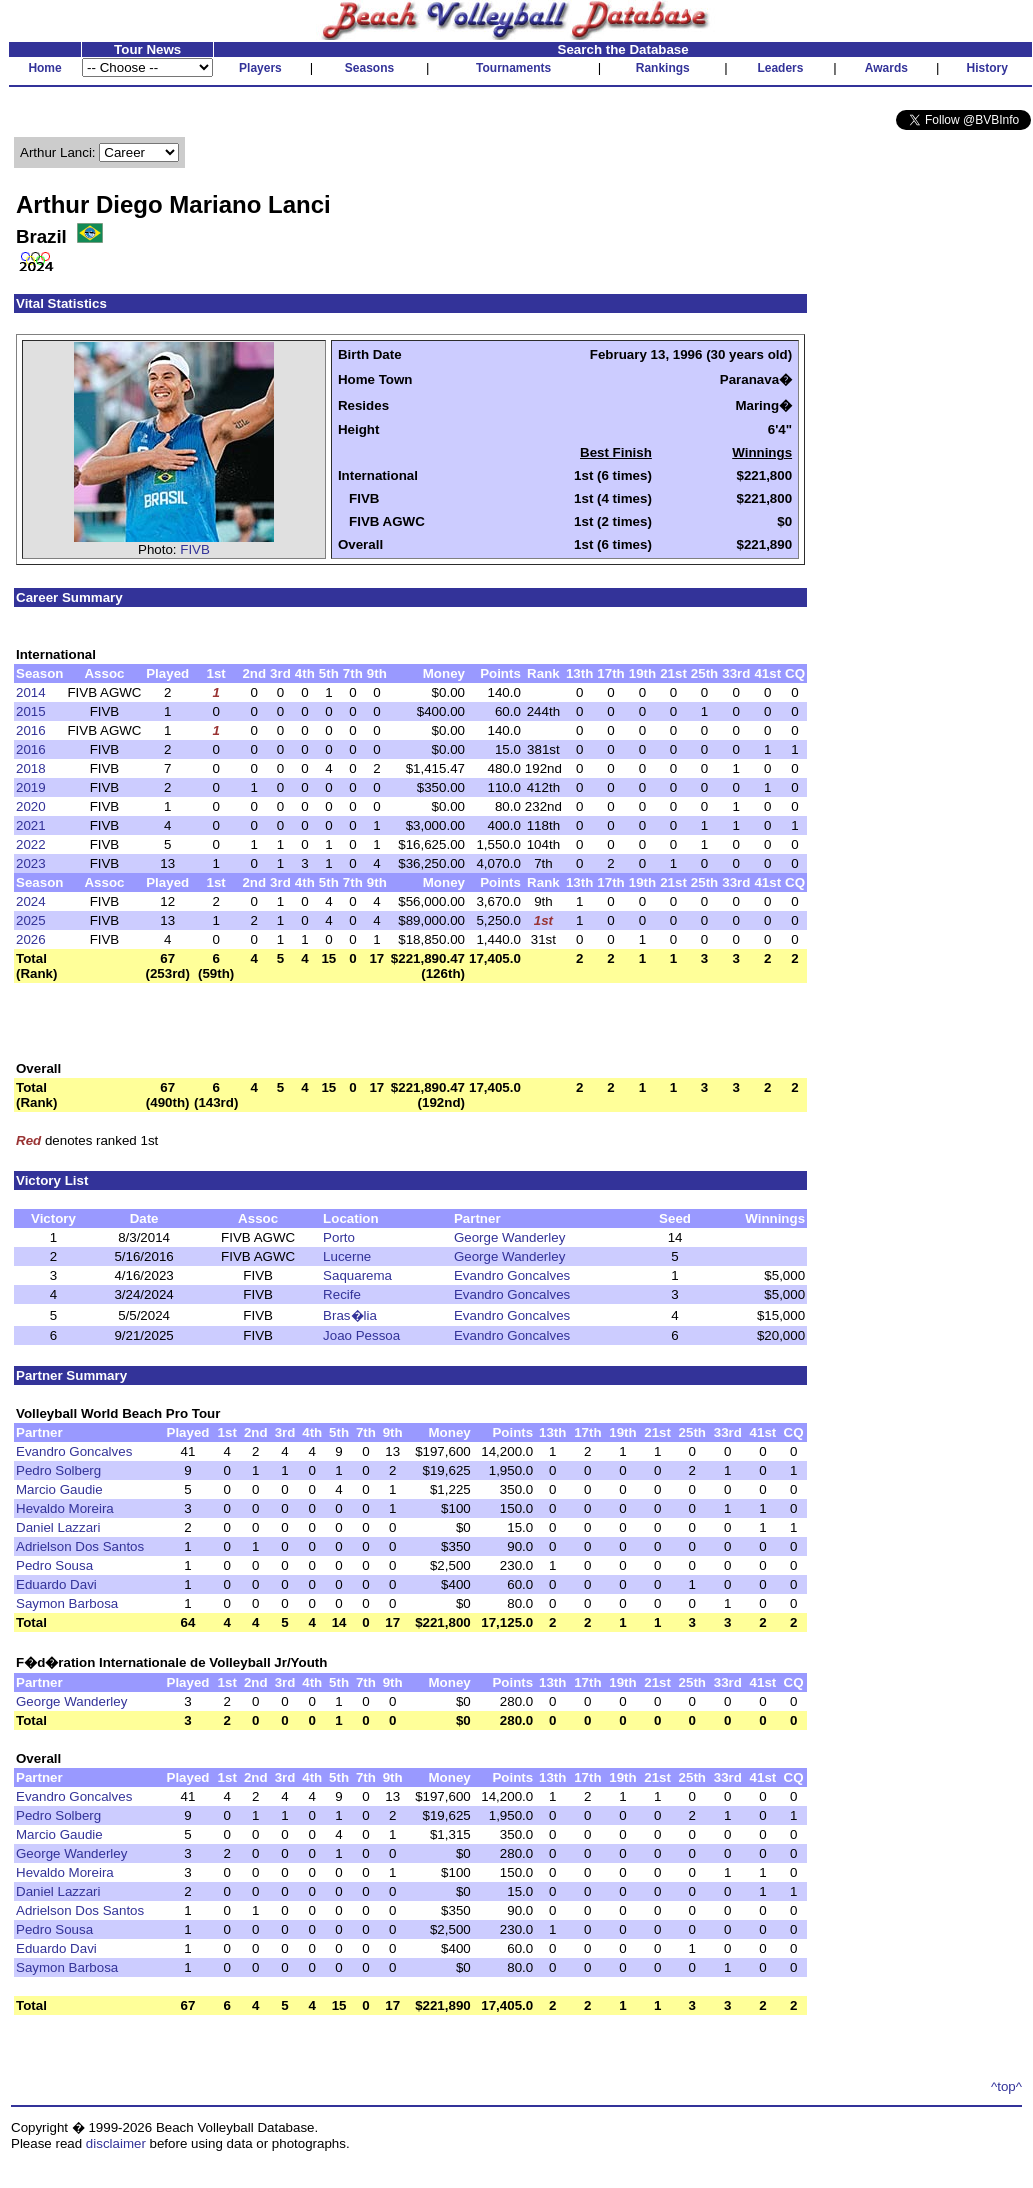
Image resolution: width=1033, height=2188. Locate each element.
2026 (31, 939)
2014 (31, 692)
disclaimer (116, 2143)
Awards (886, 68)
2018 (31, 768)
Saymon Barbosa (67, 1603)
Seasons (369, 68)
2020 (31, 806)
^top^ (1006, 2086)
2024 (31, 901)
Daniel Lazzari (58, 1527)
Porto (339, 1237)
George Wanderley (509, 1237)
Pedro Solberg (58, 1470)
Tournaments (513, 68)
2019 (31, 787)
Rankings (663, 68)
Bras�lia (350, 1315)
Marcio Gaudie (59, 1489)
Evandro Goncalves (512, 1275)
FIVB (195, 549)
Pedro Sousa (54, 1565)
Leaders (780, 68)
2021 (31, 825)
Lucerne (347, 1256)
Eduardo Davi (56, 1584)
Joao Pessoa (361, 1335)
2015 (31, 711)
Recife (342, 1294)
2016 (31, 730)
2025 (31, 920)
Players (260, 68)
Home (44, 68)
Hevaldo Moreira (65, 1508)
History (987, 68)
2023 (31, 863)
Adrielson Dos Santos (80, 1546)
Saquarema (357, 1275)
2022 (31, 844)
